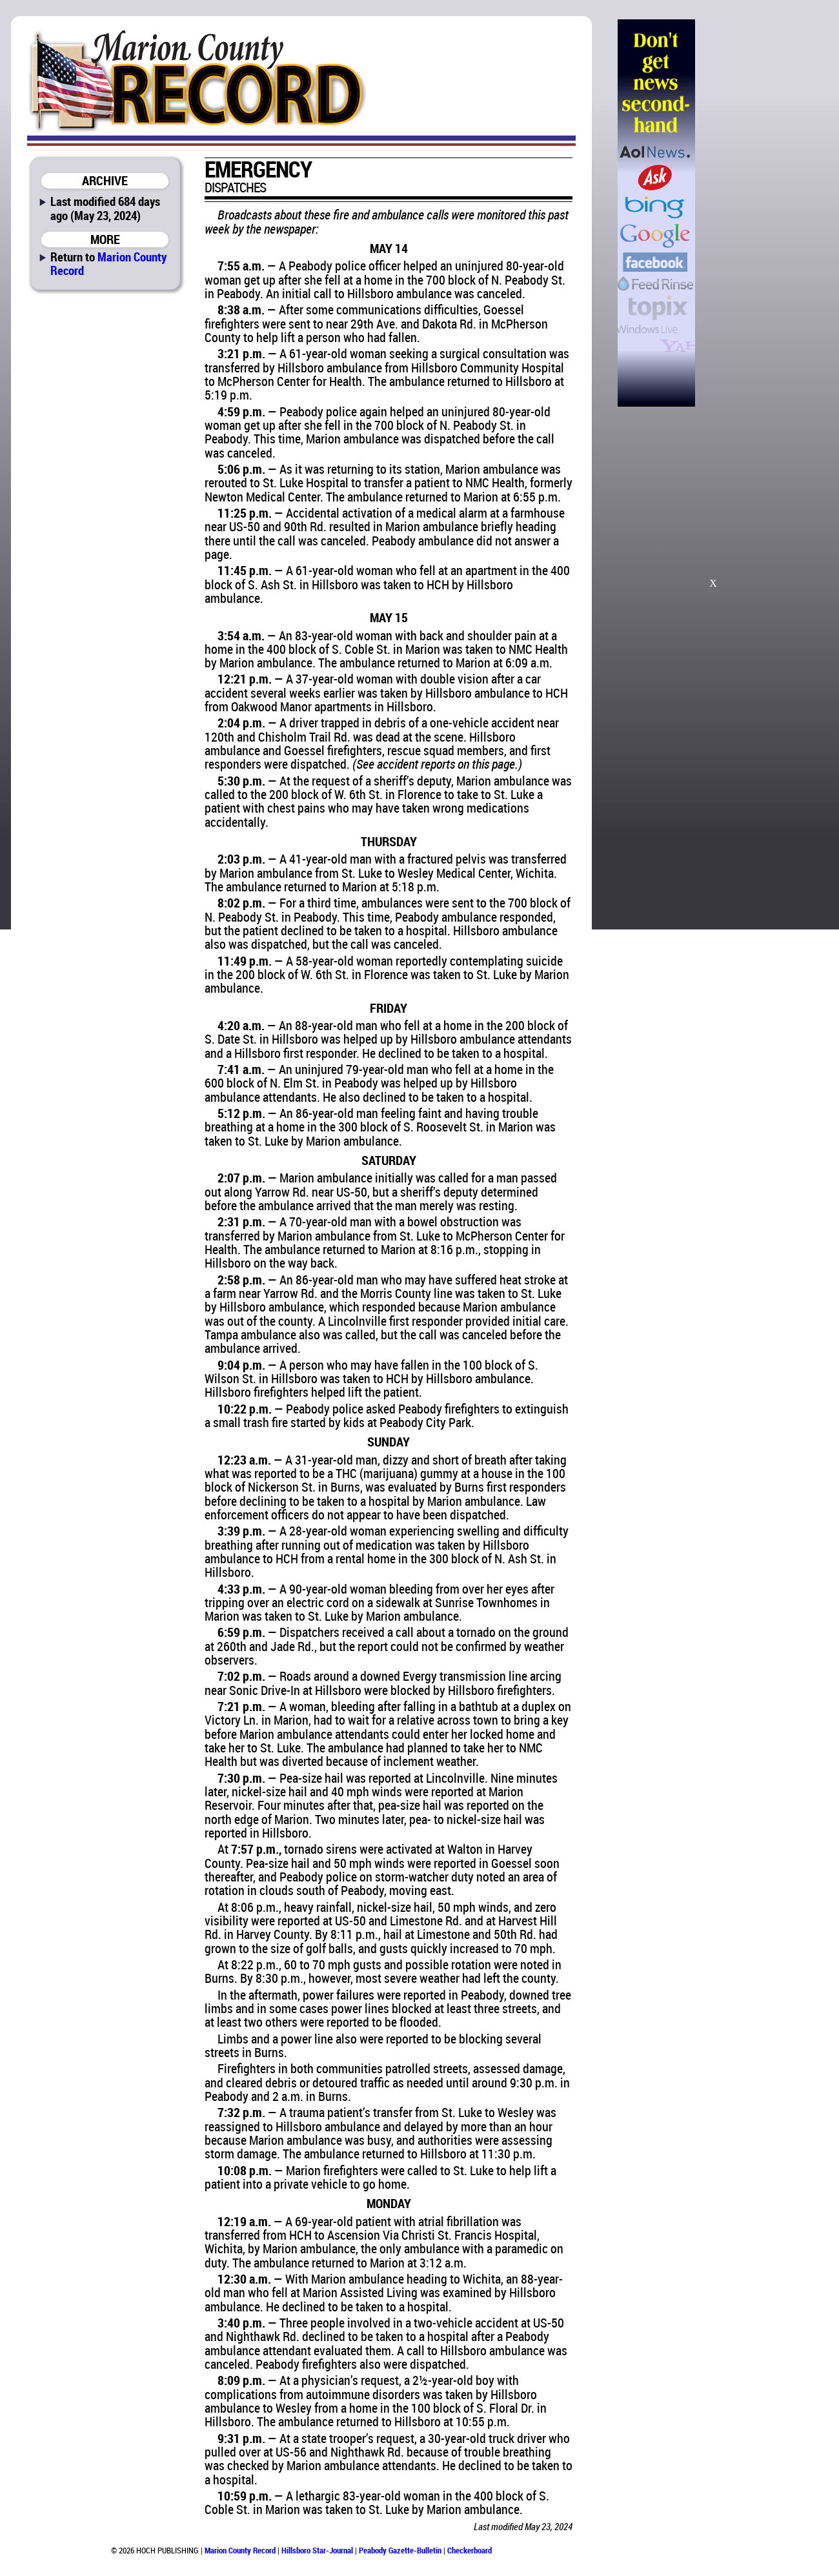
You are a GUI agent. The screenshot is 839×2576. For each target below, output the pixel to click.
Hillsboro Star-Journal (317, 2550)
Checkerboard (469, 2550)
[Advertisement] (761, 213)
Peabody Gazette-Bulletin (400, 2550)
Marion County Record (108, 263)
